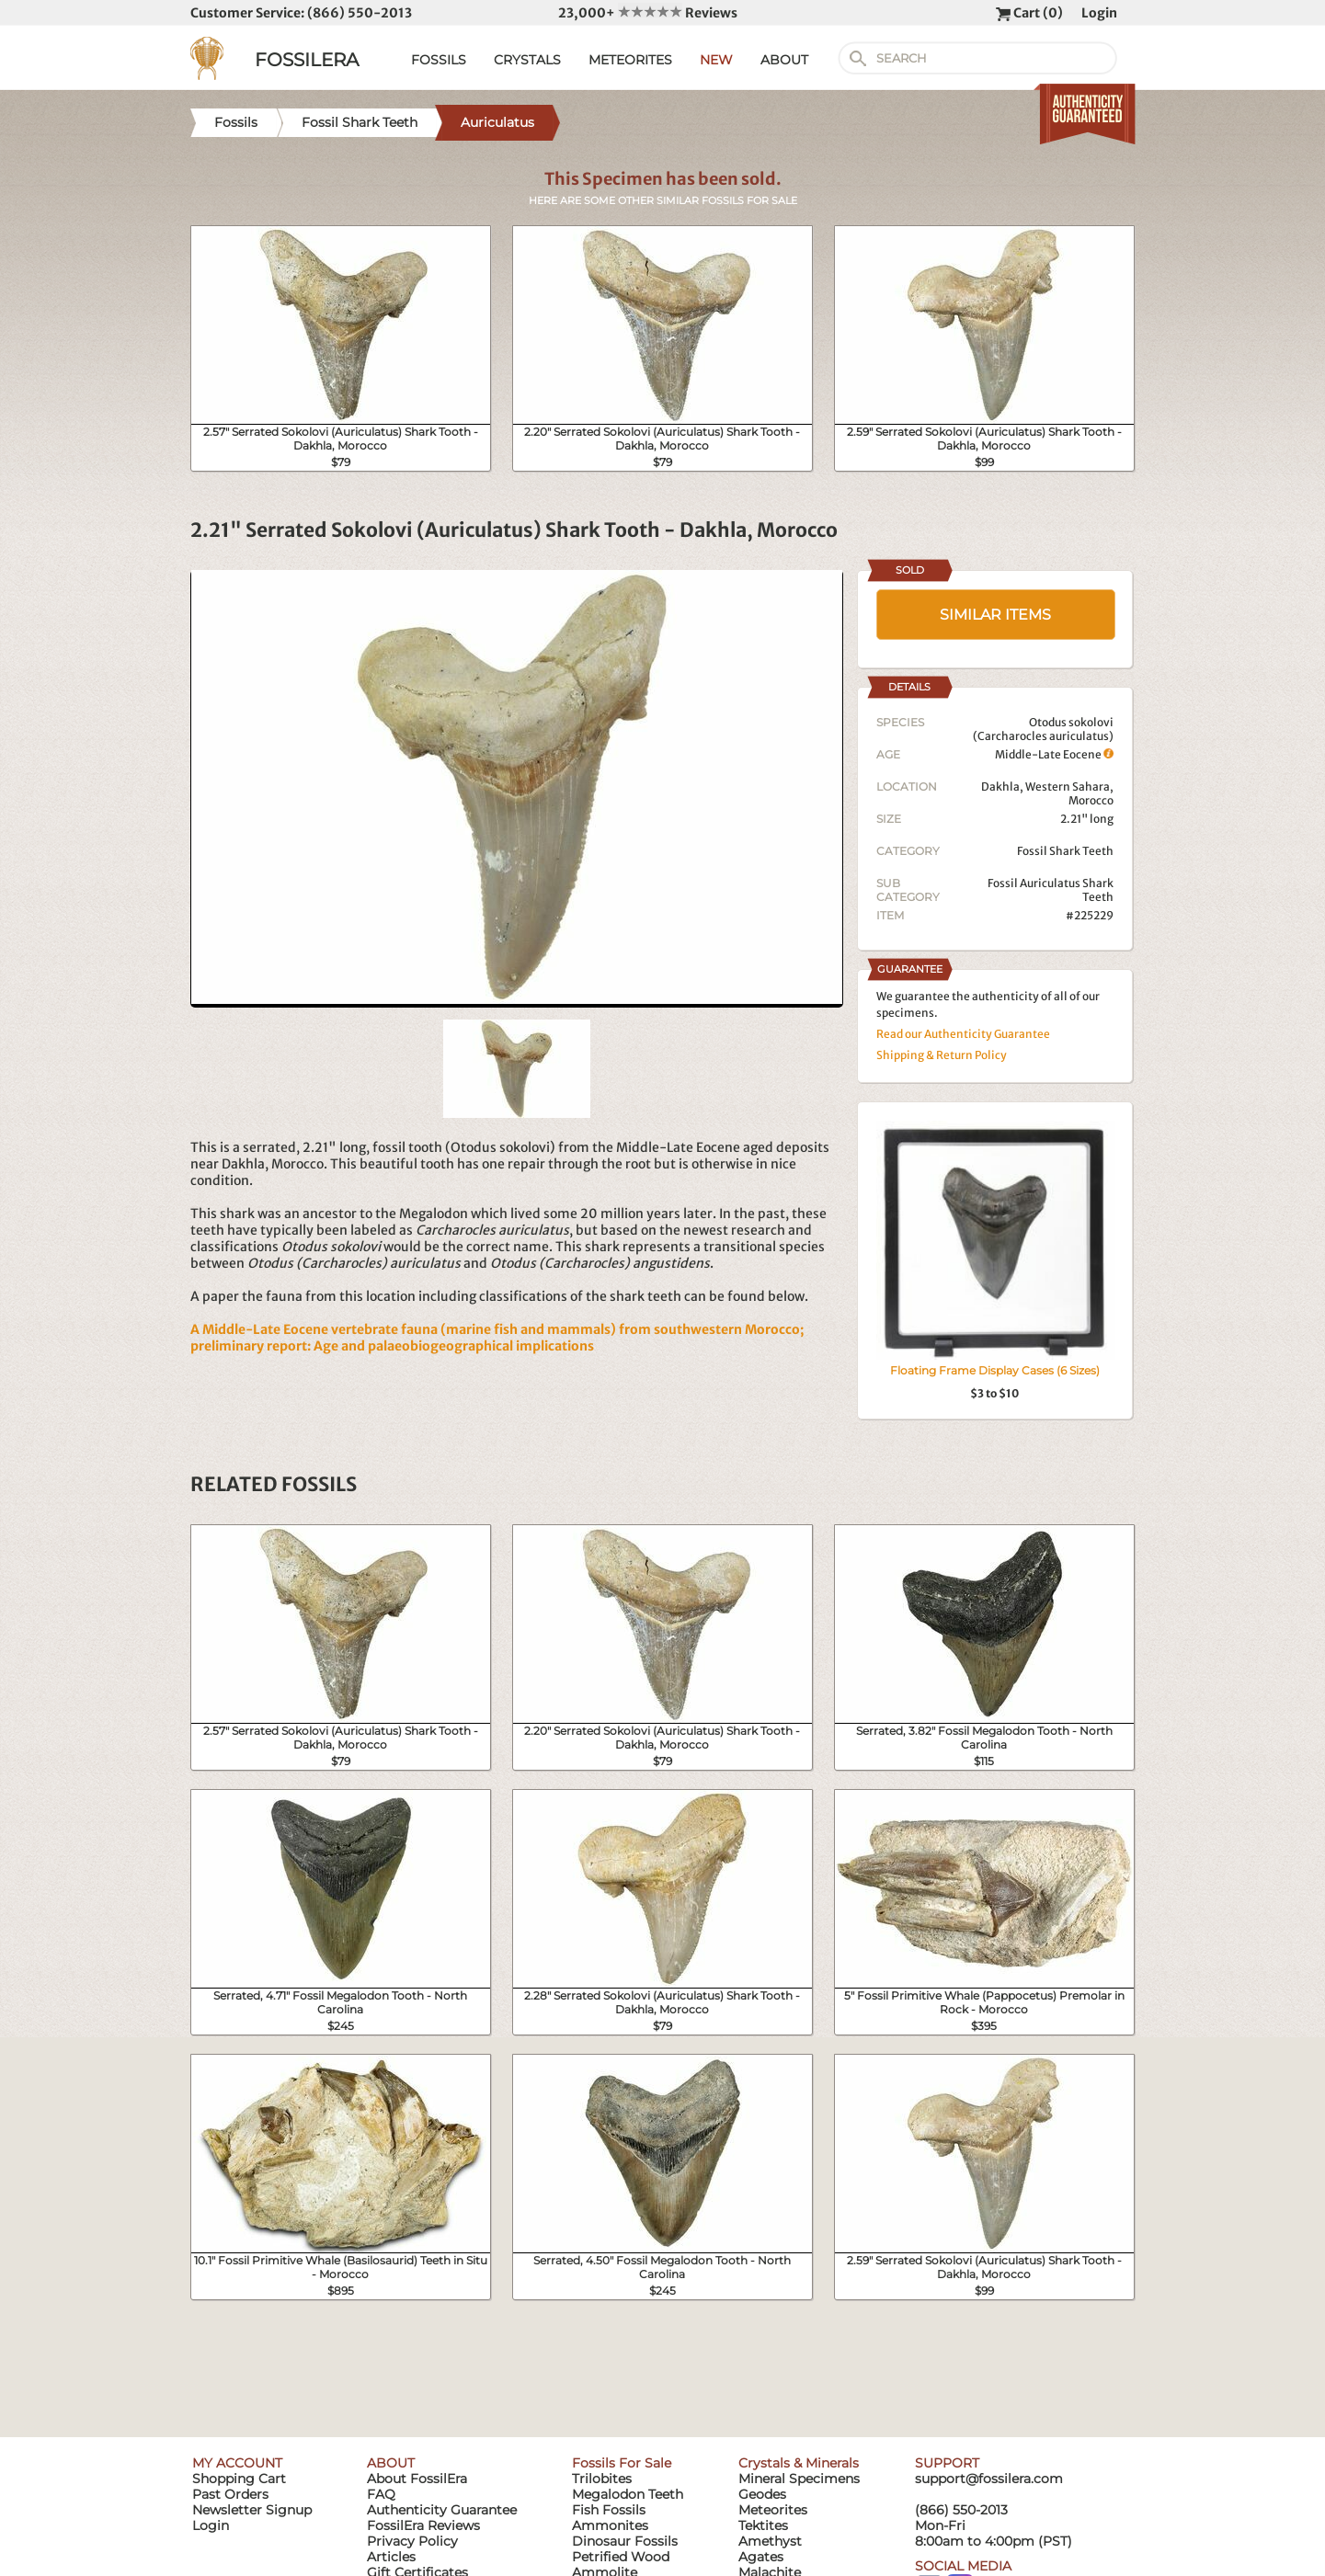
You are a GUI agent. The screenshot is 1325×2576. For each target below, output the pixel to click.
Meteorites (772, 2510)
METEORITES (630, 59)
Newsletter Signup (252, 2510)
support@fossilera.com (989, 2478)
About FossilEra (417, 2478)
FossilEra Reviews (423, 2525)
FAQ (381, 2494)
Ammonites (610, 2525)
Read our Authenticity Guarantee (963, 1034)
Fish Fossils (608, 2510)
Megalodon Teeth (627, 2494)
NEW (716, 59)
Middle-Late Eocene (1054, 754)
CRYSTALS (527, 59)
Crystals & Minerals (798, 2463)
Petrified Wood (620, 2556)
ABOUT (784, 59)
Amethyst (770, 2541)
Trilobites (602, 2478)
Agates (760, 2556)
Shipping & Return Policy (941, 1055)
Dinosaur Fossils (625, 2541)
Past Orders (230, 2494)
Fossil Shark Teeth (1065, 851)
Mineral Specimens (799, 2478)
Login (1099, 13)
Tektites (763, 2525)
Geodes (762, 2494)
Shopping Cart (239, 2478)
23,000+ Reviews (647, 13)
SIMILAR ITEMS (995, 614)
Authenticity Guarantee (442, 2510)
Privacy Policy (412, 2541)
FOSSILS (438, 59)
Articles (391, 2556)
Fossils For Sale (621, 2463)
